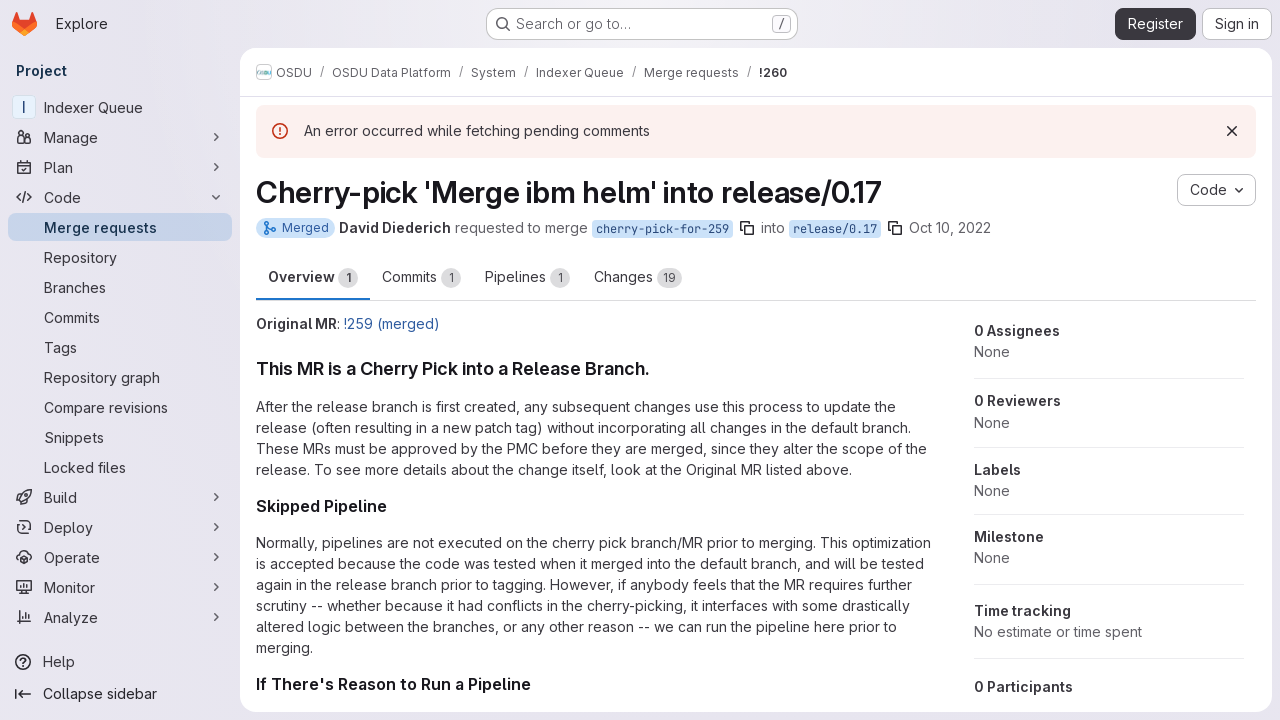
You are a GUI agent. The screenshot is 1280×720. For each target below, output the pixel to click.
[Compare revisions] (120, 407)
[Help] (120, 662)
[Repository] (120, 257)
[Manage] (120, 137)
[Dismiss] (1232, 131)
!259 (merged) (392, 323)
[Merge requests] (120, 227)
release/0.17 (835, 229)
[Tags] (120, 347)
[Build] (120, 497)
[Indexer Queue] (120, 107)
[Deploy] (120, 527)
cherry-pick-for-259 (662, 229)
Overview (313, 278)
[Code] (120, 197)
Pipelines (527, 278)
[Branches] (120, 287)
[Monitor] (120, 587)
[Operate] (120, 557)
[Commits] (120, 317)
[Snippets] (120, 437)
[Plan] (120, 167)
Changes (638, 278)
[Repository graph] (120, 377)
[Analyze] (120, 617)
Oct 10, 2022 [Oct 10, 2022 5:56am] (950, 227)
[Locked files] (120, 467)
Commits (421, 278)
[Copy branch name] (747, 228)
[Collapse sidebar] (120, 694)
